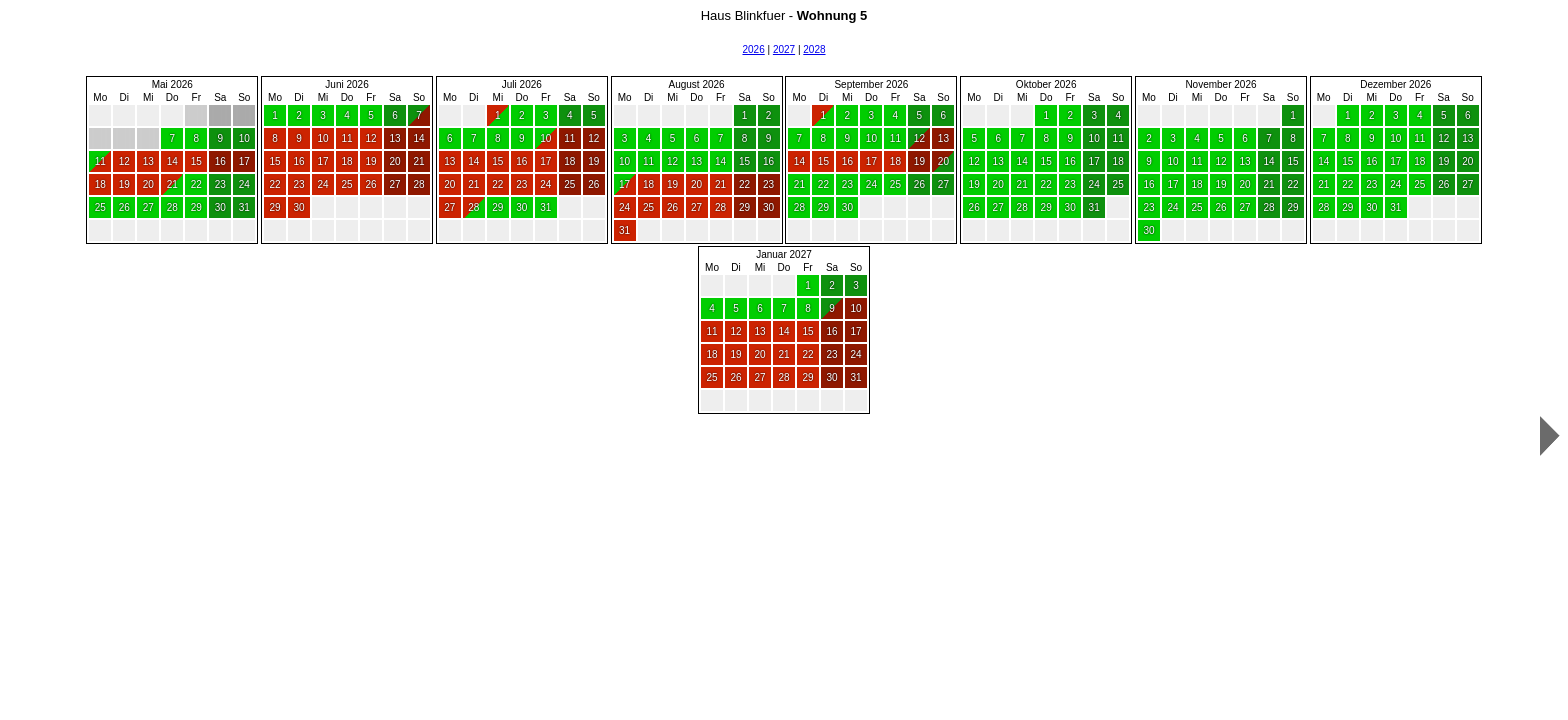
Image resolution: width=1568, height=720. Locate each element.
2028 (814, 49)
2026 (753, 49)
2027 (784, 49)
